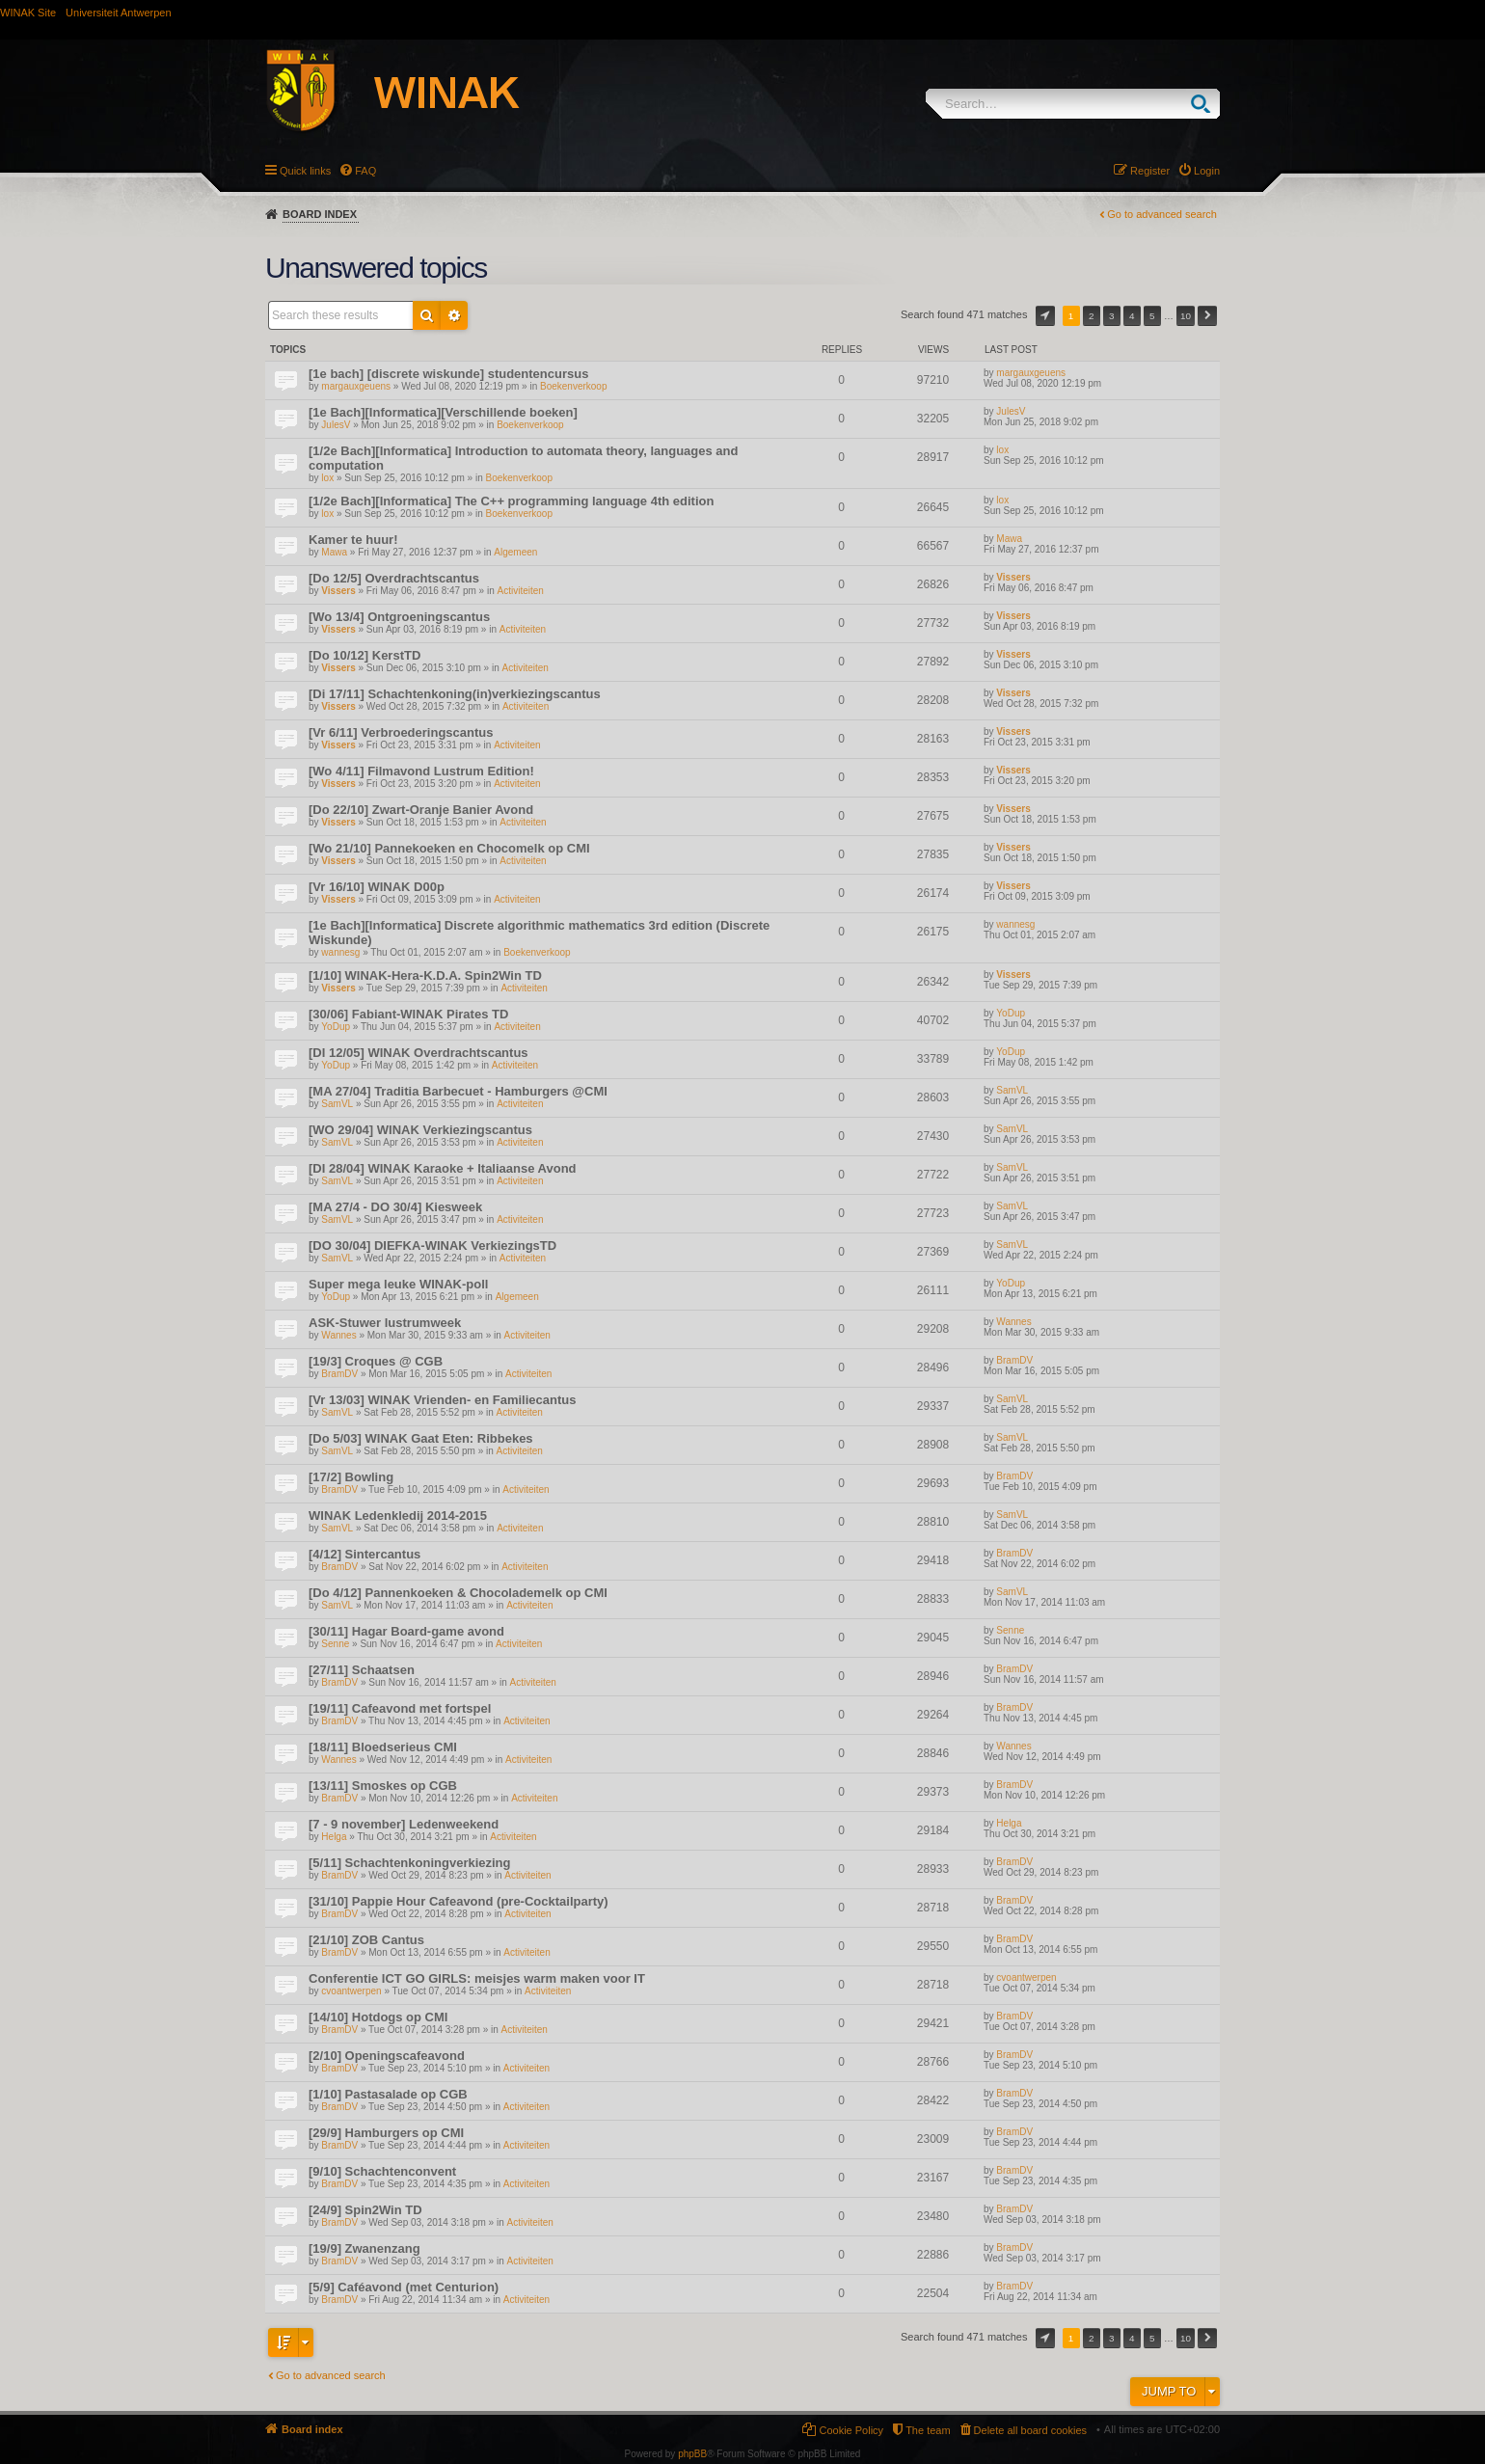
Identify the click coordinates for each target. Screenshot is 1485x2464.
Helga (333, 1836)
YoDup (335, 1026)
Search (1205, 104)
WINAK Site (28, 12)
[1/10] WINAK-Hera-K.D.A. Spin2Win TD (425, 975)
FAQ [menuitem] (365, 170)
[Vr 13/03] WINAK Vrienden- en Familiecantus (442, 1400)
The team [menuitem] (927, 2430)
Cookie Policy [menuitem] (851, 2430)
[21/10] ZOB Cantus (366, 1940)
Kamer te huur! (353, 539)
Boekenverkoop (574, 386)
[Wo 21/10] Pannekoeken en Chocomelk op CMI (449, 848)
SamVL (337, 1103)
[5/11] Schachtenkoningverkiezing (410, 1862)
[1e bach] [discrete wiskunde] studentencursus (448, 373)
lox (327, 478)
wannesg (340, 952)
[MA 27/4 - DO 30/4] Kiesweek (395, 1207)
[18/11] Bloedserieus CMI (383, 1747)
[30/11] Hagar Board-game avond (406, 1631)
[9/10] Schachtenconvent (382, 2171)
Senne (335, 1643)
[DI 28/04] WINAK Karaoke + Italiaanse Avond (443, 1168)
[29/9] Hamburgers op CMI (386, 2133)
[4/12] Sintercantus (364, 1554)
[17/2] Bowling (351, 1477)
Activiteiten (521, 590)
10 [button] (1185, 316)
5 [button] (1152, 316)
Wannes (338, 1335)
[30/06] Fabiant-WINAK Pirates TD (408, 1014)
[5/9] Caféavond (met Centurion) (404, 2287)
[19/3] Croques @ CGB (376, 1361)
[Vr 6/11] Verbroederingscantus (401, 732)
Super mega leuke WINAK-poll (398, 1284)
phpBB (692, 2454)
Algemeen (515, 552)
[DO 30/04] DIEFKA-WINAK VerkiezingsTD (432, 1245)
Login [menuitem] (1207, 170)
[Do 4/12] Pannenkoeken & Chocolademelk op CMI (458, 1592)
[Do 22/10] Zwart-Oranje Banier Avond (421, 809)
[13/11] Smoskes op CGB (383, 1785)
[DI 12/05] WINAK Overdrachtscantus (418, 1052)
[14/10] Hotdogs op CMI (378, 2017)
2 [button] (1091, 316)
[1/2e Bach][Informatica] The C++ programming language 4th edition (511, 501)
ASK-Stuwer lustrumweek (385, 1322)
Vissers (338, 590)
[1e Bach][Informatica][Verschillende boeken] (443, 412)
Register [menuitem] (1150, 170)
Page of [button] (1045, 316)
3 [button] (1112, 316)
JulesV (335, 425)
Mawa (334, 552)
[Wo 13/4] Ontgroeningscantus (399, 616)
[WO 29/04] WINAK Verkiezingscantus (420, 1130)
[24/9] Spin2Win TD (365, 2210)
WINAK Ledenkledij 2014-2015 (398, 1515)
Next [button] (1207, 316)
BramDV (339, 1373)
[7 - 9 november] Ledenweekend (404, 1824)
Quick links (305, 170)
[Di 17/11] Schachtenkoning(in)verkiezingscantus (455, 694)
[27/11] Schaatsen (362, 1670)
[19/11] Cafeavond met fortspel (400, 1708)
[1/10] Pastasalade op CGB (388, 2094)
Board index (320, 214)
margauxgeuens (356, 386)
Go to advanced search (1162, 214)
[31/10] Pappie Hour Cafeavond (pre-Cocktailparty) (458, 1901)
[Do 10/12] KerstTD (364, 655)
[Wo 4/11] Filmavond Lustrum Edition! (421, 771)
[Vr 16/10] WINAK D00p (377, 887)
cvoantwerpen (351, 1991)
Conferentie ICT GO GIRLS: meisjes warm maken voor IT (477, 1978)
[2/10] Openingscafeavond (387, 2055)
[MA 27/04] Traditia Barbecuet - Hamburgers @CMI (458, 1091)
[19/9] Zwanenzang (364, 2248)
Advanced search (454, 315)
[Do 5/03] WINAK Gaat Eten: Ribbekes (421, 1438)
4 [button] (1132, 316)
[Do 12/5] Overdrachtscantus (394, 578)
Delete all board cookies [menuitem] (1030, 2430)
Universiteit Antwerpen (118, 12)
